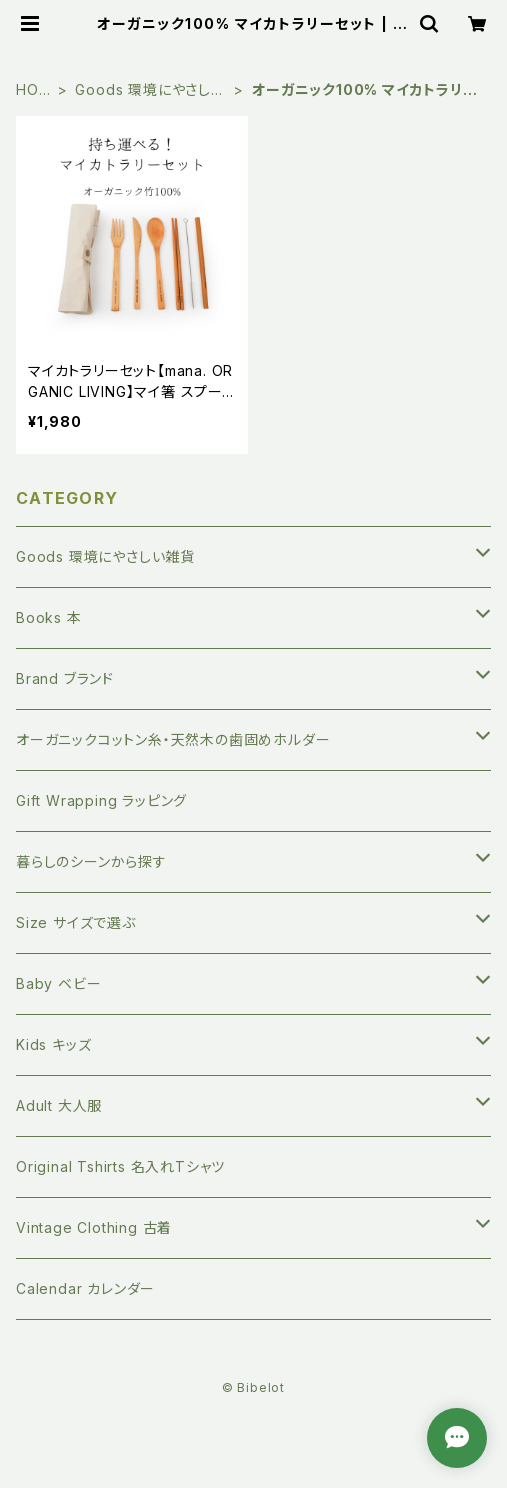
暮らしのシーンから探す (91, 861)
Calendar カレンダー (85, 1288)
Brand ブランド (65, 678)
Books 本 (49, 617)
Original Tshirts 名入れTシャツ (120, 1166)
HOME (33, 90)
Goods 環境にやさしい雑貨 (149, 90)
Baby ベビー (58, 983)
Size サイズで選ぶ (76, 922)
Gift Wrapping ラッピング (101, 800)
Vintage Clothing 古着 (94, 1227)
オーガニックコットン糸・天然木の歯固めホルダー (173, 739)
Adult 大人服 (59, 1105)
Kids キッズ (53, 1044)
